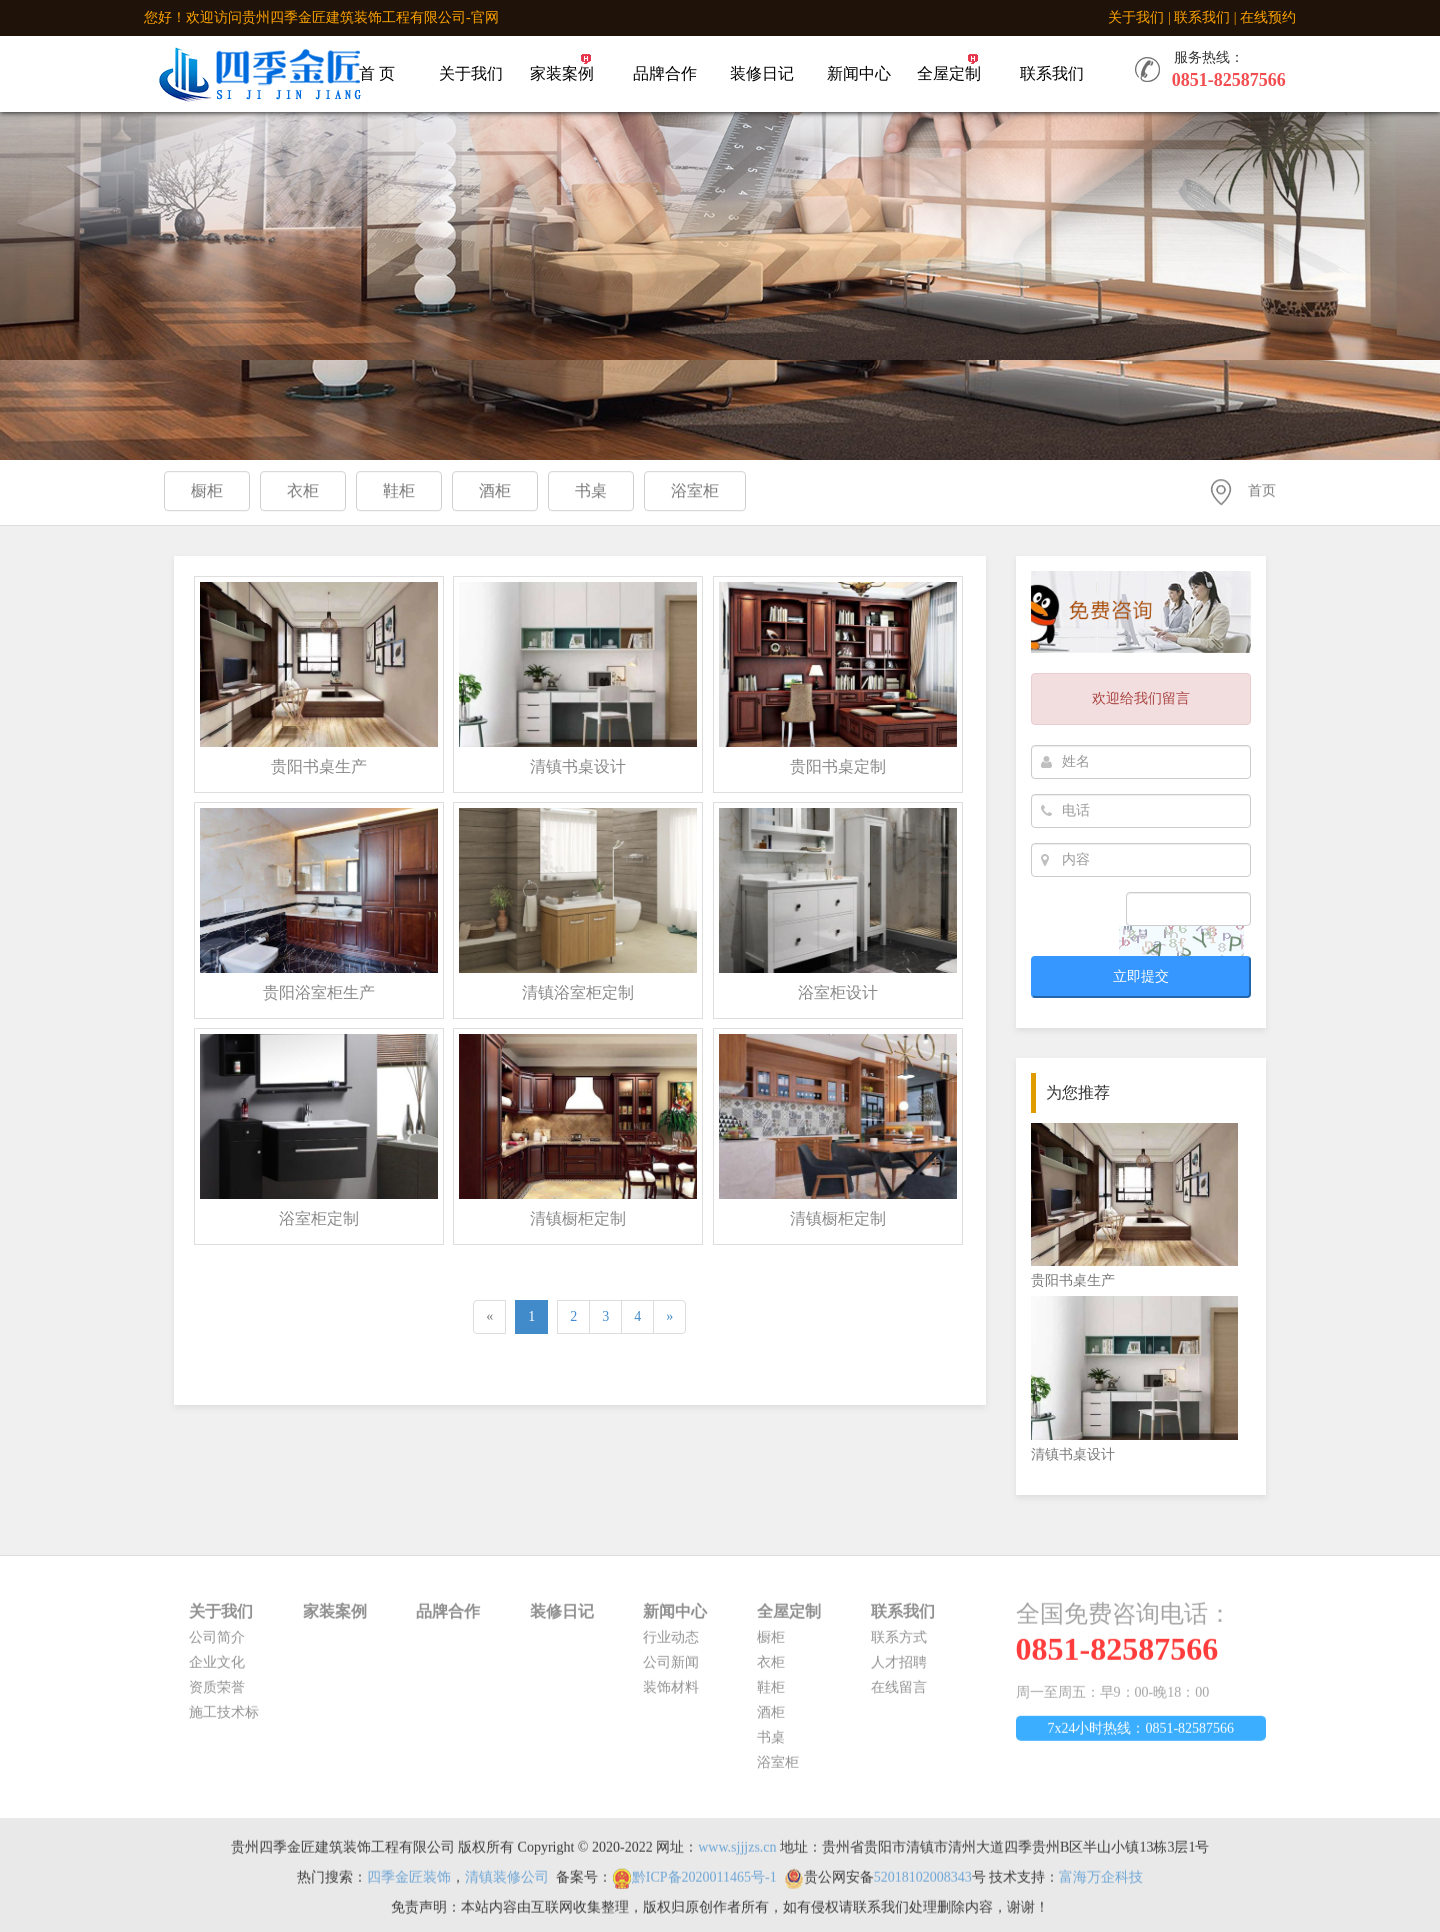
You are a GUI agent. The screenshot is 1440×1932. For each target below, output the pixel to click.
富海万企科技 (1101, 1884)
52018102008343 (923, 1884)
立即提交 (1141, 976)
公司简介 (217, 1644)
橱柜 (771, 1644)
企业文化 (217, 1669)
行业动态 (671, 1644)
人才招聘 (899, 1669)
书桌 (771, 1744)
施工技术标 (224, 1719)
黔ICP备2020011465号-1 (704, 1884)
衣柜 (771, 1669)
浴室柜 (778, 1769)
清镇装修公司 (507, 1884)
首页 (1262, 492)
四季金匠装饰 (409, 1884)
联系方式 (899, 1644)
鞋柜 (771, 1694)
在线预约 (1268, 17)
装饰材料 (671, 1694)
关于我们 (1136, 17)
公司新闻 (671, 1669)
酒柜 (771, 1719)
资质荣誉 (217, 1694)
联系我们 (1202, 17)
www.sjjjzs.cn (737, 1854)
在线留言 (899, 1694)
